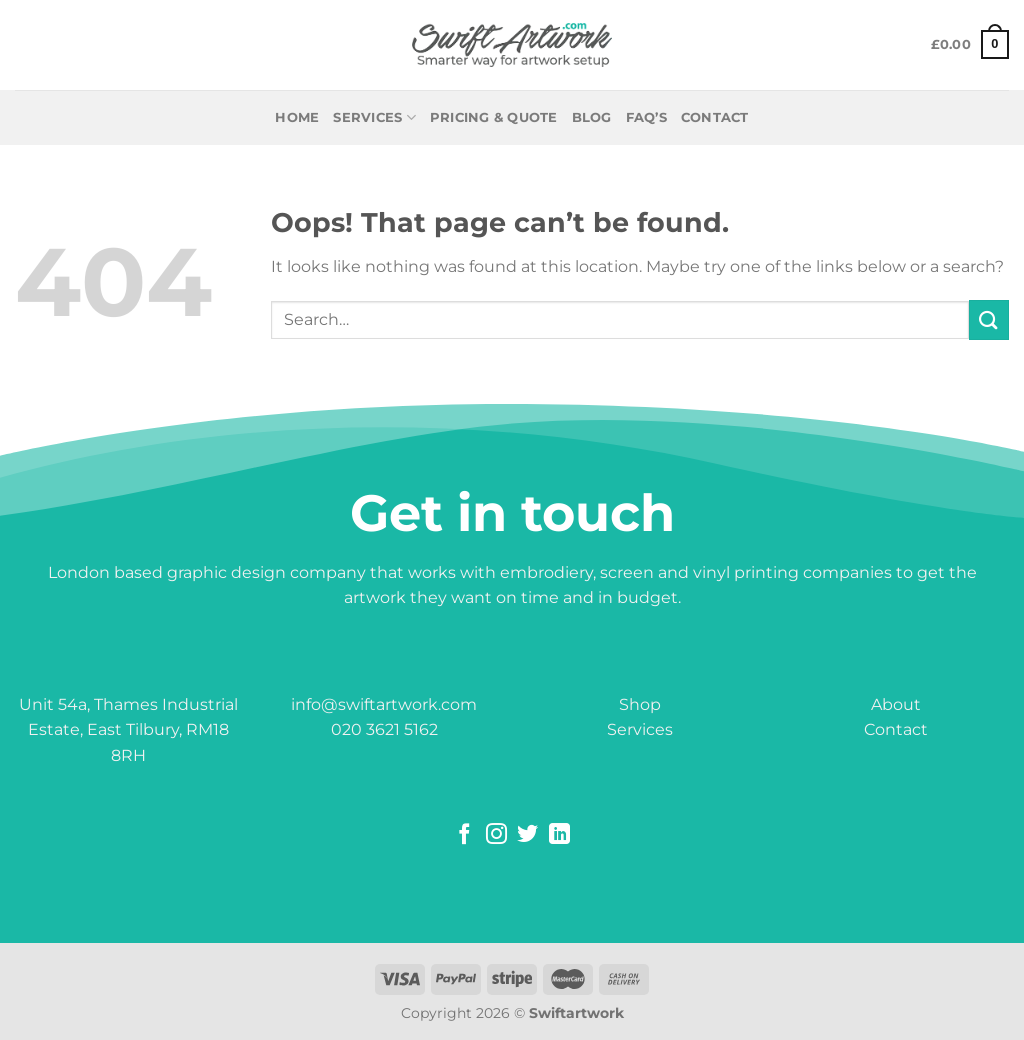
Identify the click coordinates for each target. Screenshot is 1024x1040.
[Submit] (989, 319)
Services (374, 117)
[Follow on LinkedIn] (559, 835)
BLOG (592, 117)
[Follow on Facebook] (464, 835)
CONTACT (715, 117)
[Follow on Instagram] (496, 835)
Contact (896, 729)
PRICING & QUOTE (494, 117)
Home (297, 117)
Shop (640, 704)
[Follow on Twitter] (527, 835)
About (896, 704)
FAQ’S (646, 117)
